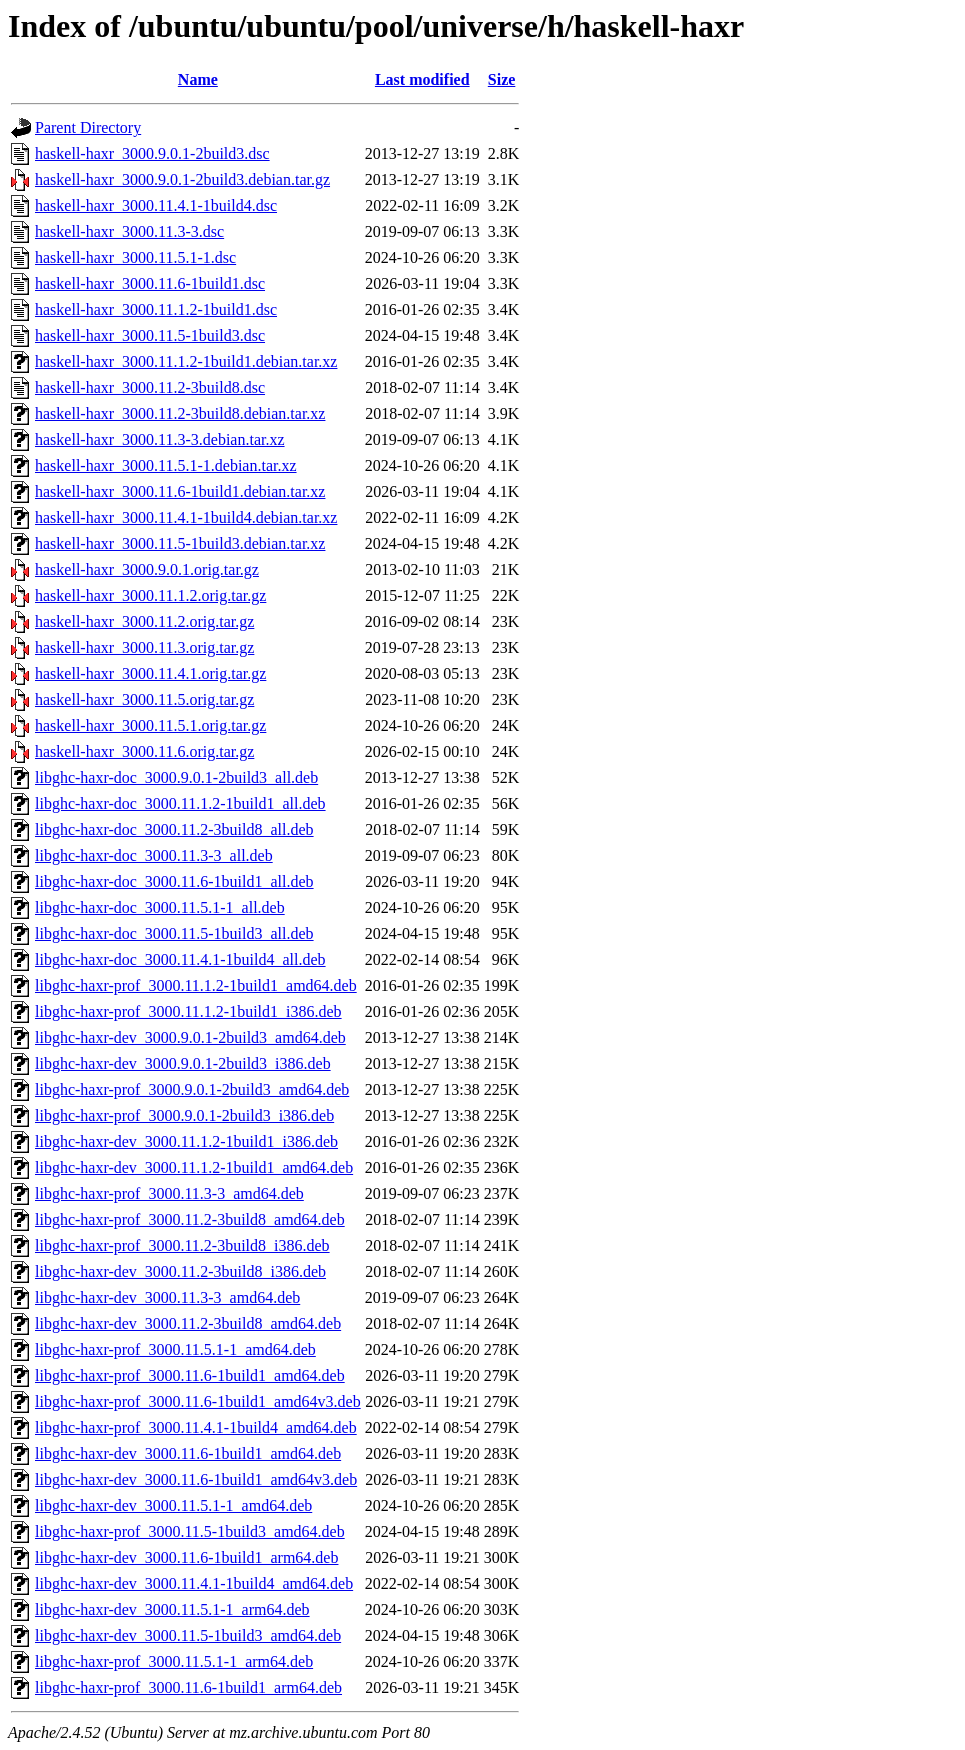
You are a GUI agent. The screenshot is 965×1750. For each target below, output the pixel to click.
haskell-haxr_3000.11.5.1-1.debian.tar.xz (166, 465)
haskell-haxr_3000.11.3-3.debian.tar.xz (160, 439)
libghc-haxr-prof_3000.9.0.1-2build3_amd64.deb (192, 1089)
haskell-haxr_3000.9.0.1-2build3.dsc (152, 153)
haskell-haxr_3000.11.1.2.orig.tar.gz (150, 595)
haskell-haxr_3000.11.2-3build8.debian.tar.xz (180, 413)
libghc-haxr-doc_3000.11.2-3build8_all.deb (174, 829)
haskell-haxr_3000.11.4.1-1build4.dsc (156, 205)
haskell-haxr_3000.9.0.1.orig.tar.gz (147, 569)
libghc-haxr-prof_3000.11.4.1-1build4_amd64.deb (196, 1427)
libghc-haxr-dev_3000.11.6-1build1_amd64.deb (188, 1453)
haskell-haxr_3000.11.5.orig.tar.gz (144, 699)
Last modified (422, 79)
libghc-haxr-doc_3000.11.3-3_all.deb (154, 855)
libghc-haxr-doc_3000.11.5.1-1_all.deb (160, 907)
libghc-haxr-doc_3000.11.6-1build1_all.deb (174, 881)
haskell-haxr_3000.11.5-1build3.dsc (150, 335)
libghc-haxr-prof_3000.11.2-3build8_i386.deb (182, 1245)
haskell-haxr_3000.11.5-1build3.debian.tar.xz (180, 543)
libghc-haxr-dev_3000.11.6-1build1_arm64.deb (186, 1557)
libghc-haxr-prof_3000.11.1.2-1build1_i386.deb (188, 1011)
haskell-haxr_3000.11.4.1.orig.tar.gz (150, 673)
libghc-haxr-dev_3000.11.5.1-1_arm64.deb (172, 1609)
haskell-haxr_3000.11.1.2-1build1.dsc (156, 309)
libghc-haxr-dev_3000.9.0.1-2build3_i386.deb (183, 1063)
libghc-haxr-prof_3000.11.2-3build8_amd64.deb (190, 1219)
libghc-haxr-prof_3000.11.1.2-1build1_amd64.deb (196, 985)
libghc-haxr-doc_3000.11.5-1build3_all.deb (174, 933)
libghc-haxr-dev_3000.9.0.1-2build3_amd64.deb (190, 1037)
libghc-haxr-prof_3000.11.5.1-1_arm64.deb (174, 1661)
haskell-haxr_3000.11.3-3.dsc (129, 231)
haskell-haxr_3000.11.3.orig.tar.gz (144, 647)
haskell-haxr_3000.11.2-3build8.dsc (150, 387)
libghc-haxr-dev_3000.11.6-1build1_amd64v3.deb (196, 1479)
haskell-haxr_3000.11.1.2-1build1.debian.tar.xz (186, 361)
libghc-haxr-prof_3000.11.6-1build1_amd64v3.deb (198, 1401)
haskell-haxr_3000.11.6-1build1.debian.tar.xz (180, 491)
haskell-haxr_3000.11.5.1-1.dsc (135, 257)
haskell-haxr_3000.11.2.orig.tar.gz (144, 621)
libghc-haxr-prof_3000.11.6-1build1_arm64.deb (188, 1687)
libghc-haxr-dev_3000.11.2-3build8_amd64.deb (188, 1323)
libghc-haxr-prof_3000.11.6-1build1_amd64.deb (190, 1375)
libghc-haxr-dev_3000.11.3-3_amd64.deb (167, 1297)
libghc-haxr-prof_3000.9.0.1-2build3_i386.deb (184, 1115)
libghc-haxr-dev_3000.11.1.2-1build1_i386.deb (186, 1141)
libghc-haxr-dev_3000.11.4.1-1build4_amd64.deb (194, 1583)
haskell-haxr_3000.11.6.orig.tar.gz (144, 751)
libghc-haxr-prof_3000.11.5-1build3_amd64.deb (190, 1531)
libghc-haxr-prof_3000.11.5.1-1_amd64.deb (175, 1349)
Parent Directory (88, 127)
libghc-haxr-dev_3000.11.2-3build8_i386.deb (180, 1271)
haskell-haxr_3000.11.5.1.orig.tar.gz (150, 725)
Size (502, 79)
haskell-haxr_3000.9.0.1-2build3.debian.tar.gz (182, 179)
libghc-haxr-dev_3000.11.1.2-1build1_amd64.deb (194, 1167)
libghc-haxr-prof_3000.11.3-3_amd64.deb (169, 1193)
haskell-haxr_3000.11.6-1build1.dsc (150, 283)
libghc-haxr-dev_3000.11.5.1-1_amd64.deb (173, 1505)
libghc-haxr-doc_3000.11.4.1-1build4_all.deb (180, 959)
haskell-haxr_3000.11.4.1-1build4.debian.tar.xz (186, 517)
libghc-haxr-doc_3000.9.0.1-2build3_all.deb (176, 777)
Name (198, 79)
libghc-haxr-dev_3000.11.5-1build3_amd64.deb (188, 1635)
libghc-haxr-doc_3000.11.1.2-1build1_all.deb (180, 803)
